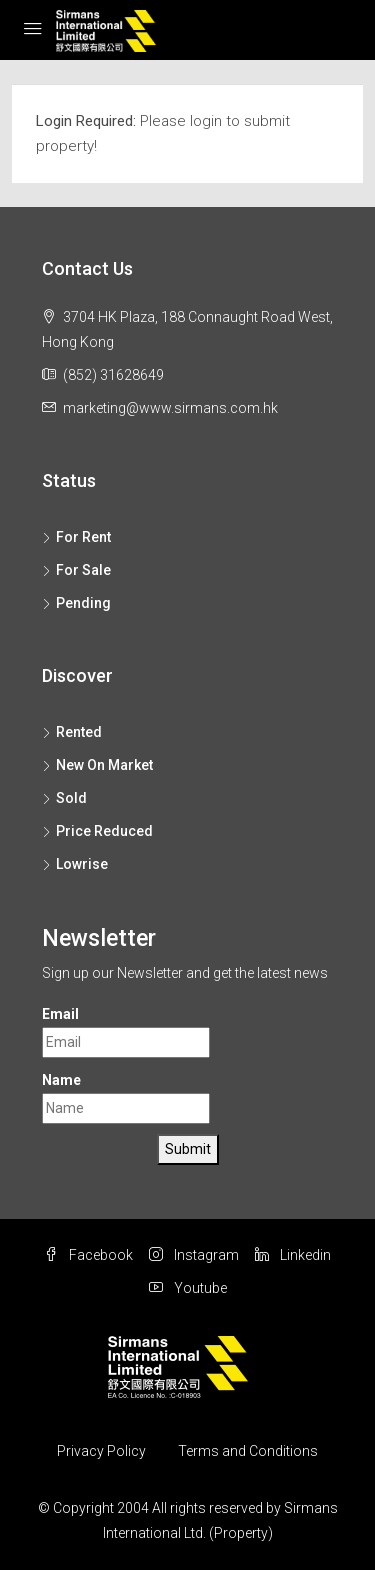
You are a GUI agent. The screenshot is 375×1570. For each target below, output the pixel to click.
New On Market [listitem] (97, 765)
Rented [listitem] (72, 732)
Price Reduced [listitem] (97, 831)
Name (61, 1080)
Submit (188, 1149)
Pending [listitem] (76, 603)
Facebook (88, 1255)
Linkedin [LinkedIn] (293, 1255)
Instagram (194, 1255)
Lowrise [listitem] (75, 864)
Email (60, 1014)
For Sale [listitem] (76, 570)
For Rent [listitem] (76, 537)
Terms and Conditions (248, 1451)
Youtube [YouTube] (188, 1288)
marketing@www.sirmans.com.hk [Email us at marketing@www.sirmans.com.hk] (170, 408)
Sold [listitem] (64, 798)
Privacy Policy (101, 1451)
